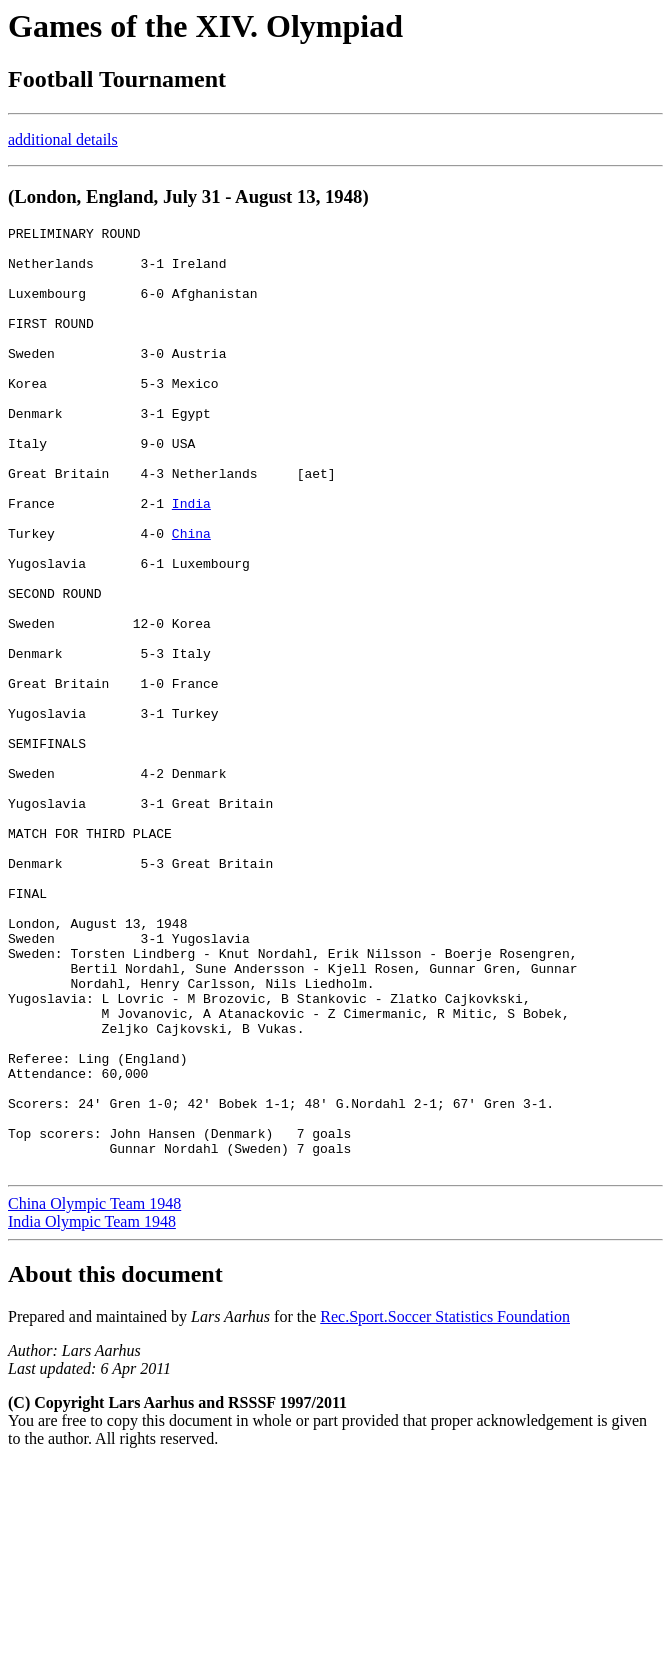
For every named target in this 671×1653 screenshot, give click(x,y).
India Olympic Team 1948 (92, 1410)
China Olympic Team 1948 (94, 1392)
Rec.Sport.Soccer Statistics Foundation (445, 1505)
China (191, 596)
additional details (63, 139)
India (191, 560)
